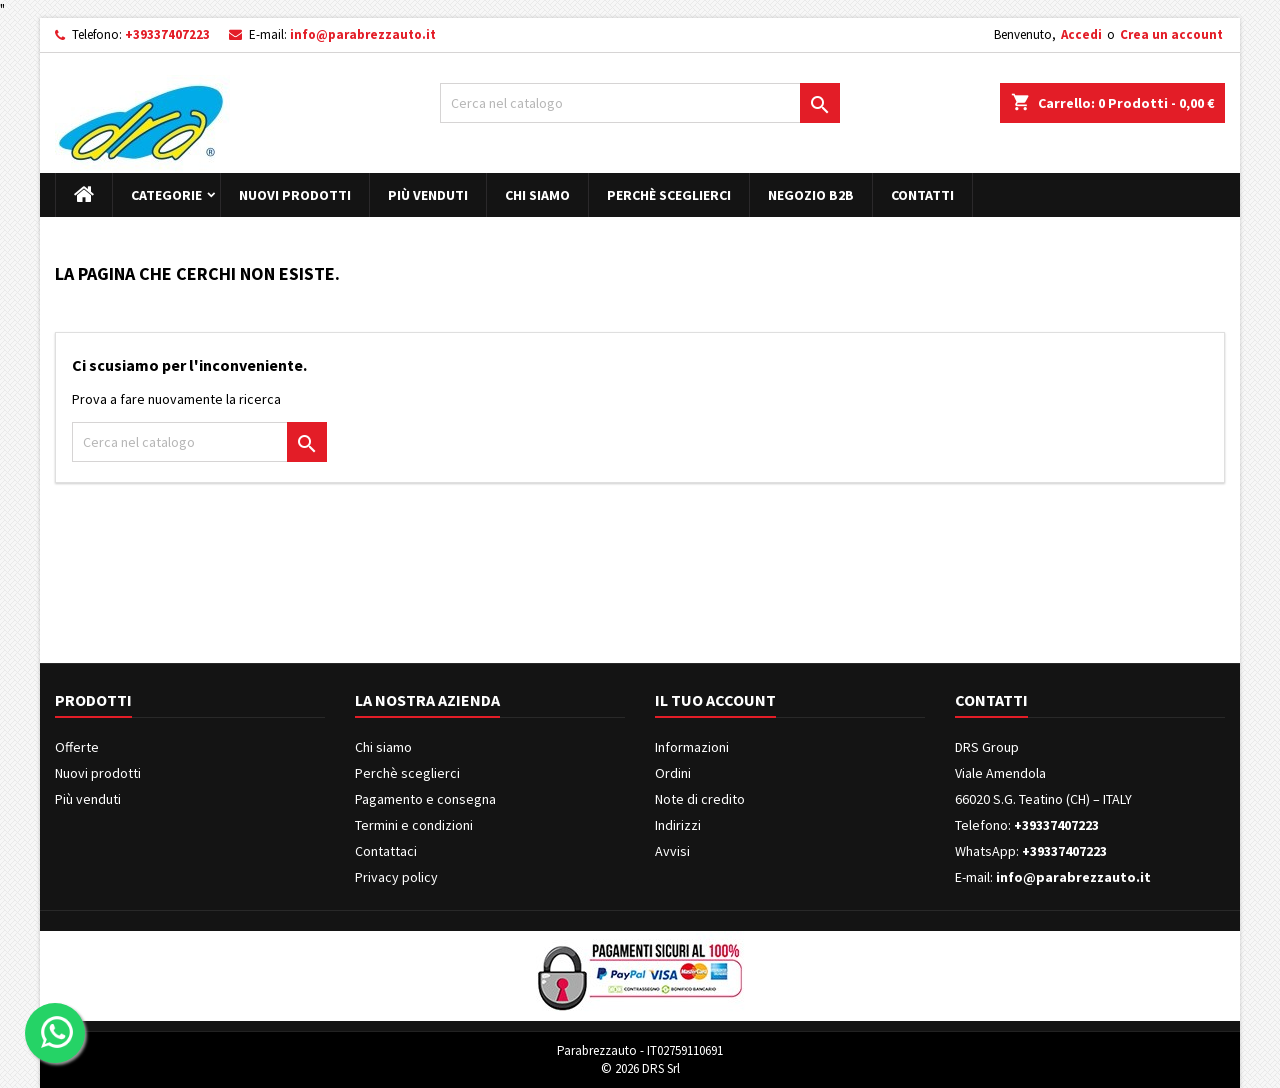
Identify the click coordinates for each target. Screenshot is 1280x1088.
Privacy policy (396, 877)
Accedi (1081, 34)
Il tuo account (715, 700)
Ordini (673, 773)
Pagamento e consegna (425, 799)
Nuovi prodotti (295, 195)
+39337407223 (167, 34)
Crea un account (1171, 34)
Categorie (166, 195)
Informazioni (692, 747)
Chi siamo (537, 195)
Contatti (922, 195)
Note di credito (700, 799)
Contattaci (386, 851)
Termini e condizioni (414, 825)
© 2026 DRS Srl (640, 1068)
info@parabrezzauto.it (363, 34)
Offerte (77, 747)
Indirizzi (678, 825)
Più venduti (428, 195)
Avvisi (672, 851)
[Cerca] (640, 103)
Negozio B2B (811, 195)
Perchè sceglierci (669, 195)
